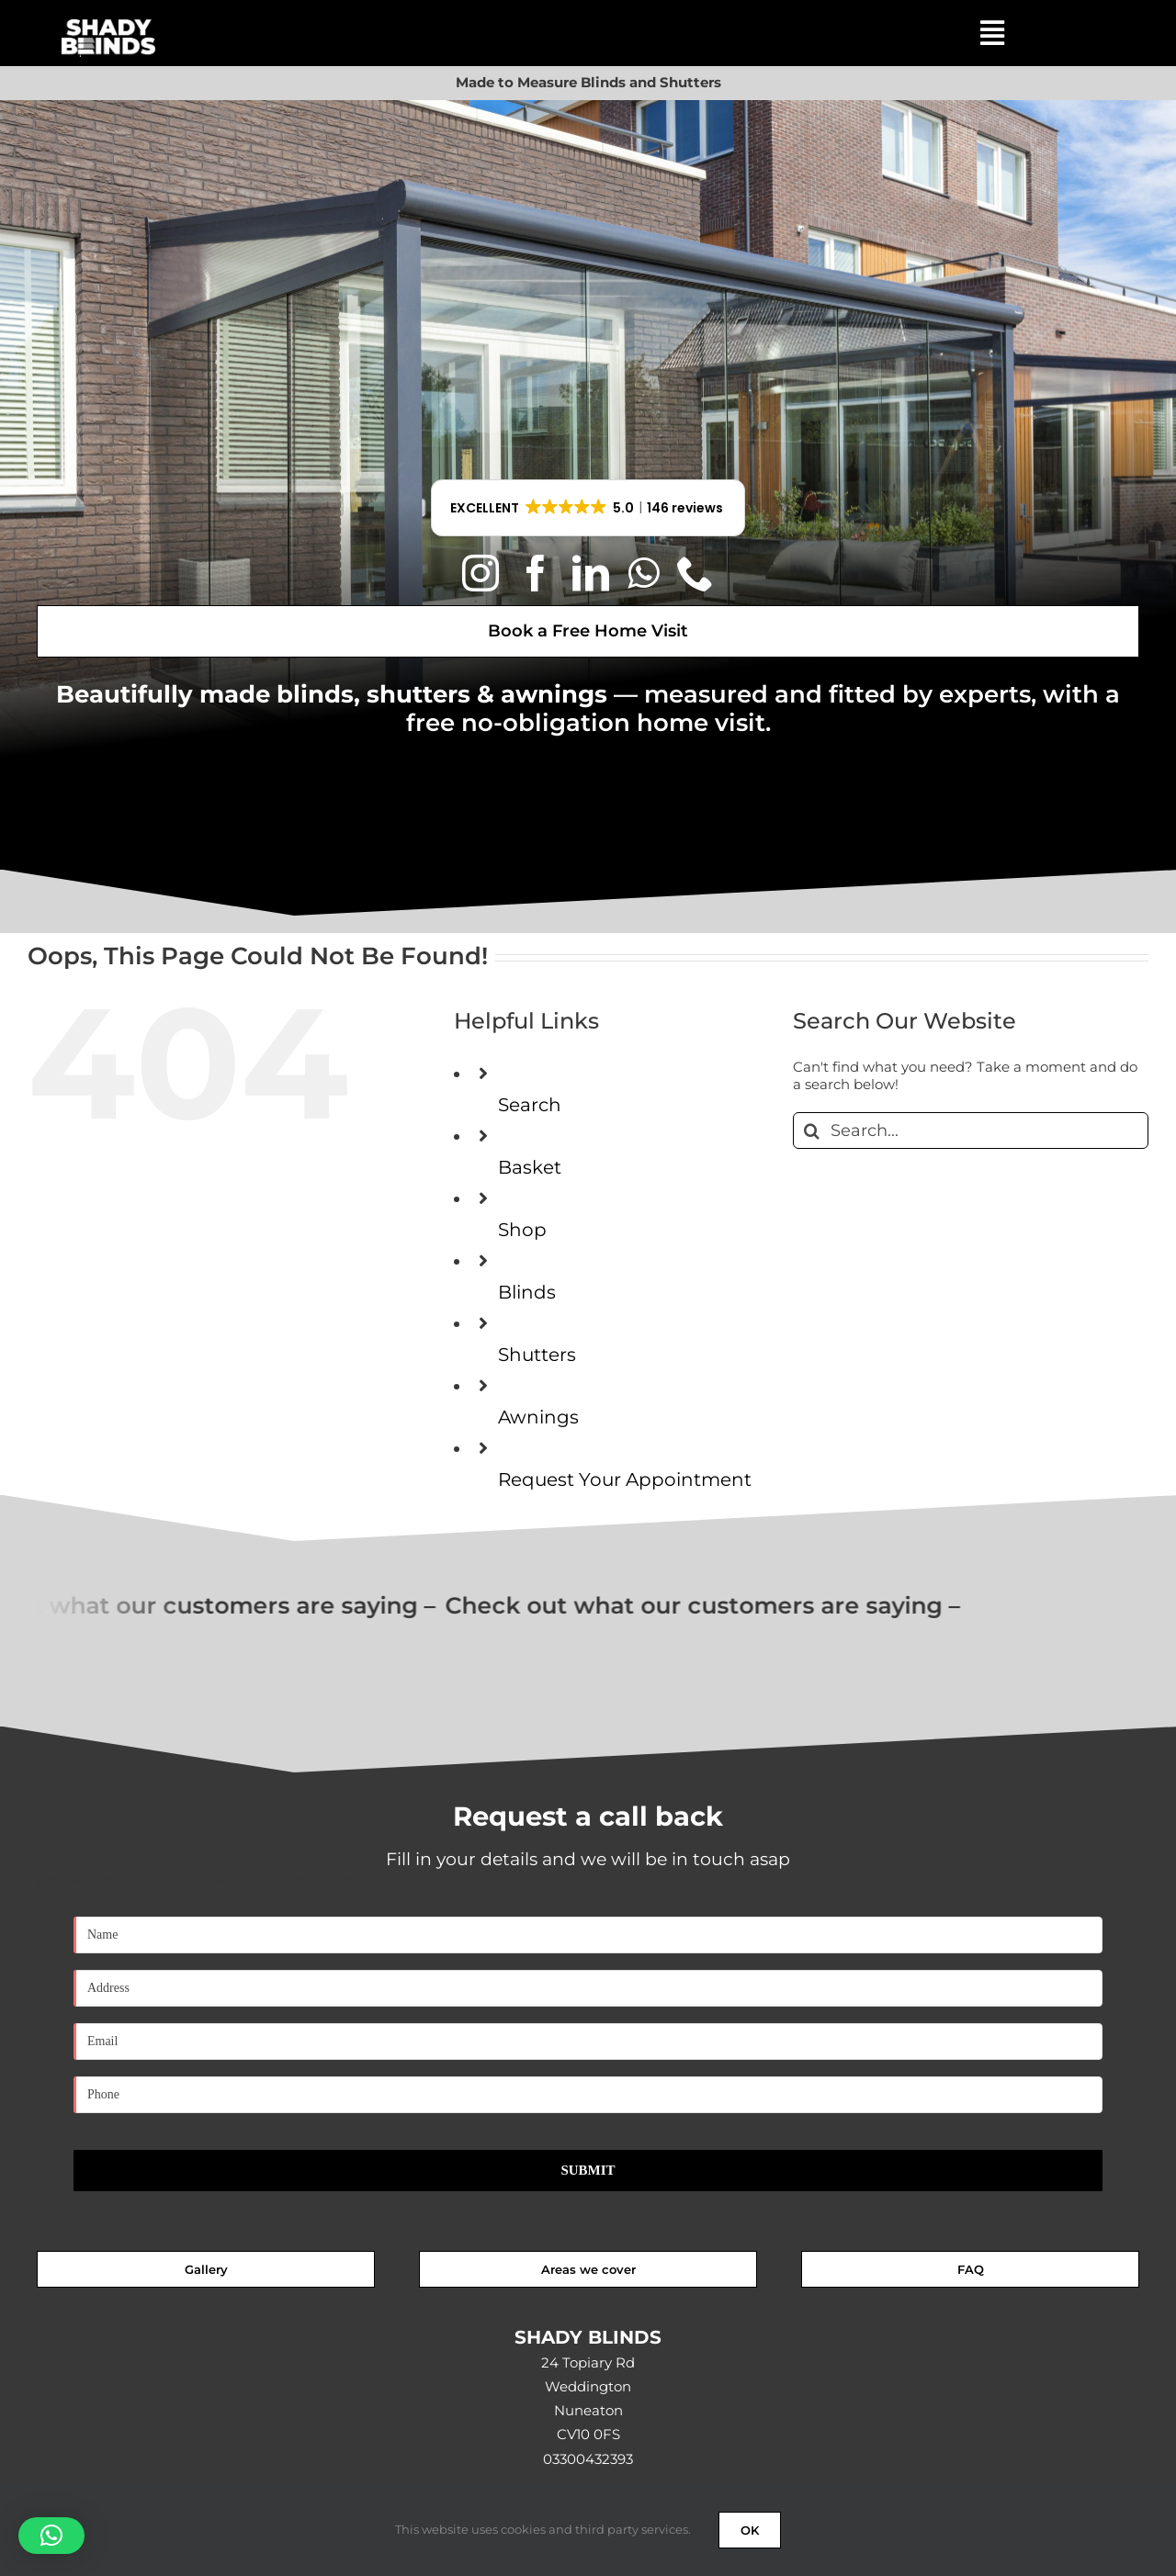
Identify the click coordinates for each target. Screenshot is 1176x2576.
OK (750, 2530)
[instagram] (480, 573)
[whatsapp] (643, 573)
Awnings (538, 1417)
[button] (588, 507)
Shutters (537, 1355)
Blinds (527, 1292)
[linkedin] (590, 573)
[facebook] (535, 573)
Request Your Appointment (625, 1479)
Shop (522, 1230)
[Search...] (970, 1130)
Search (529, 1105)
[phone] (695, 573)
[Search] (811, 1130)
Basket (529, 1167)
